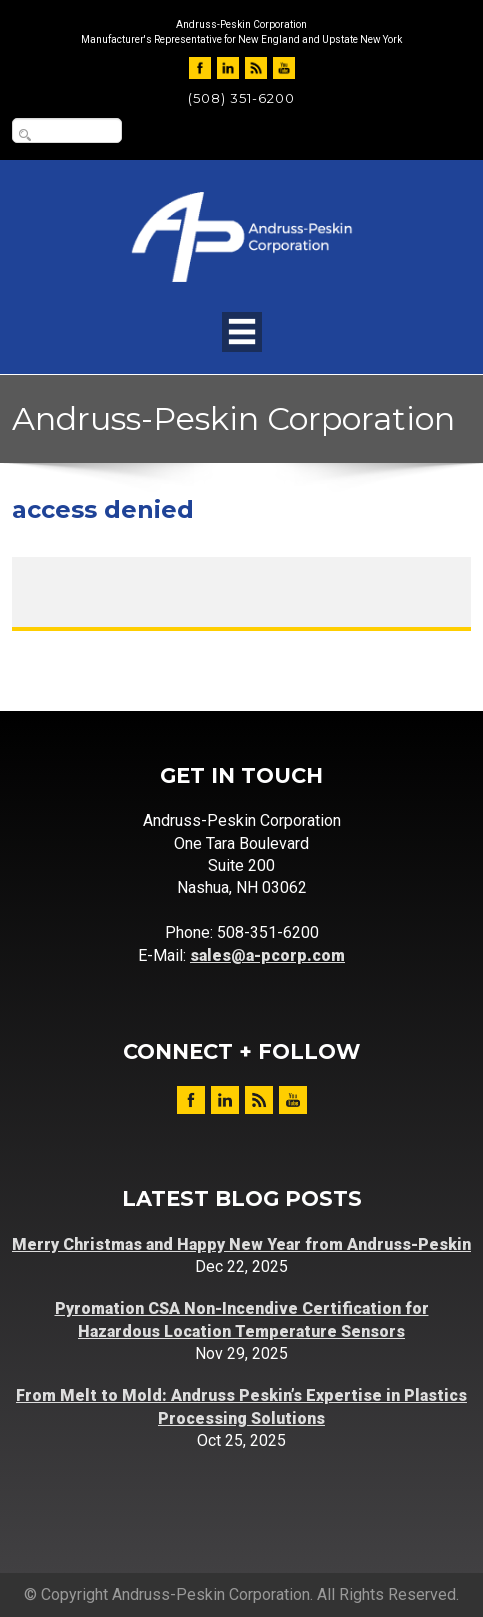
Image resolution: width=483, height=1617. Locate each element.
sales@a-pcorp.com (267, 955)
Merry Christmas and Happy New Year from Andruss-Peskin (241, 1244)
